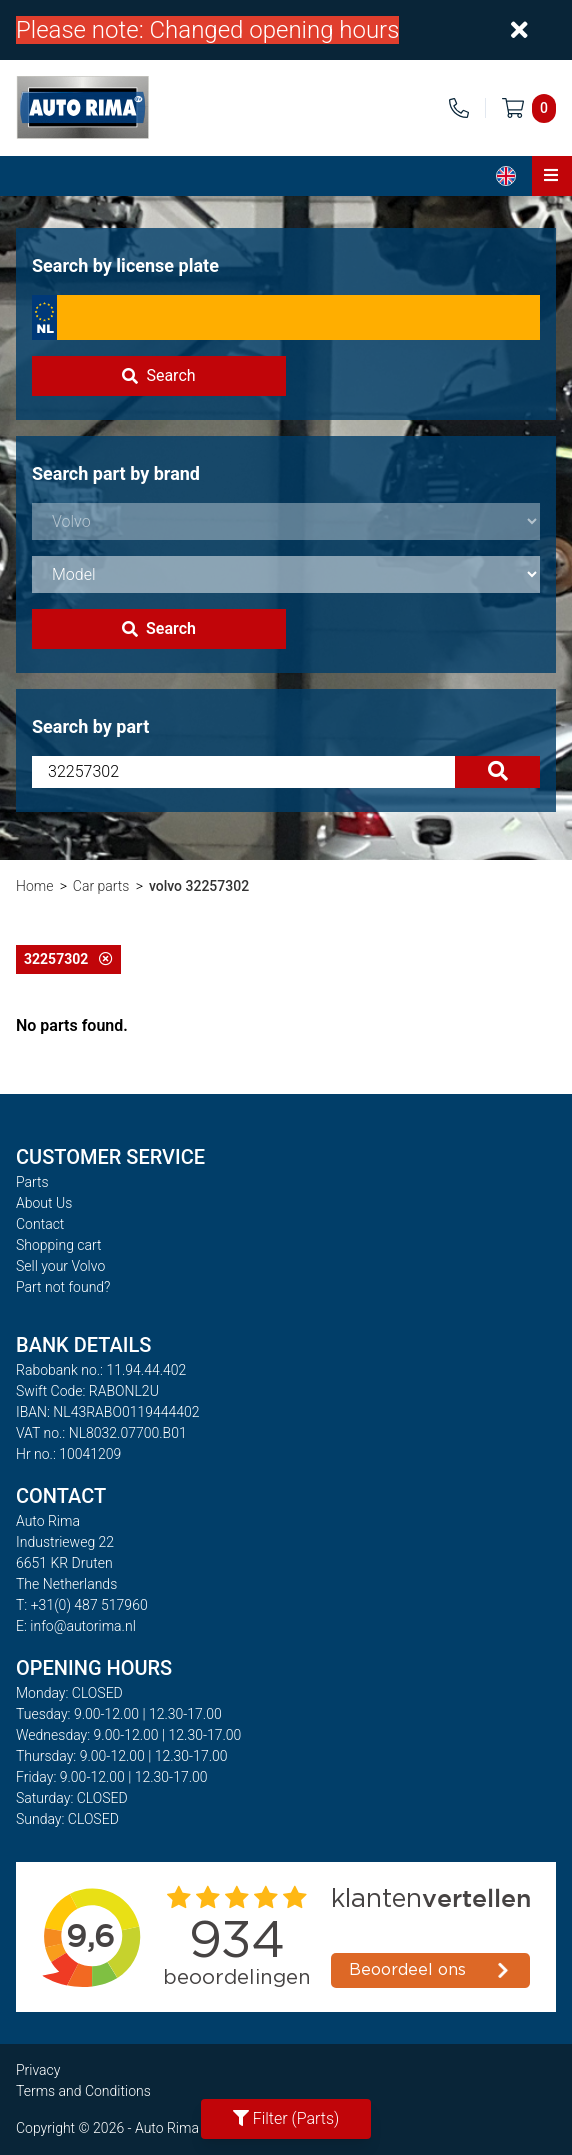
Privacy (38, 2070)
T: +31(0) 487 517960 (82, 1605)
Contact (40, 1224)
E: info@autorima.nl (76, 1626)
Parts (32, 1182)
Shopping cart (59, 1245)
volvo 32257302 (199, 886)
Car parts (101, 886)
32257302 (68, 959)
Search (158, 375)
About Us (44, 1203)
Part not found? (63, 1287)
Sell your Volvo (60, 1266)
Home (34, 886)
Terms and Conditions (83, 2091)
